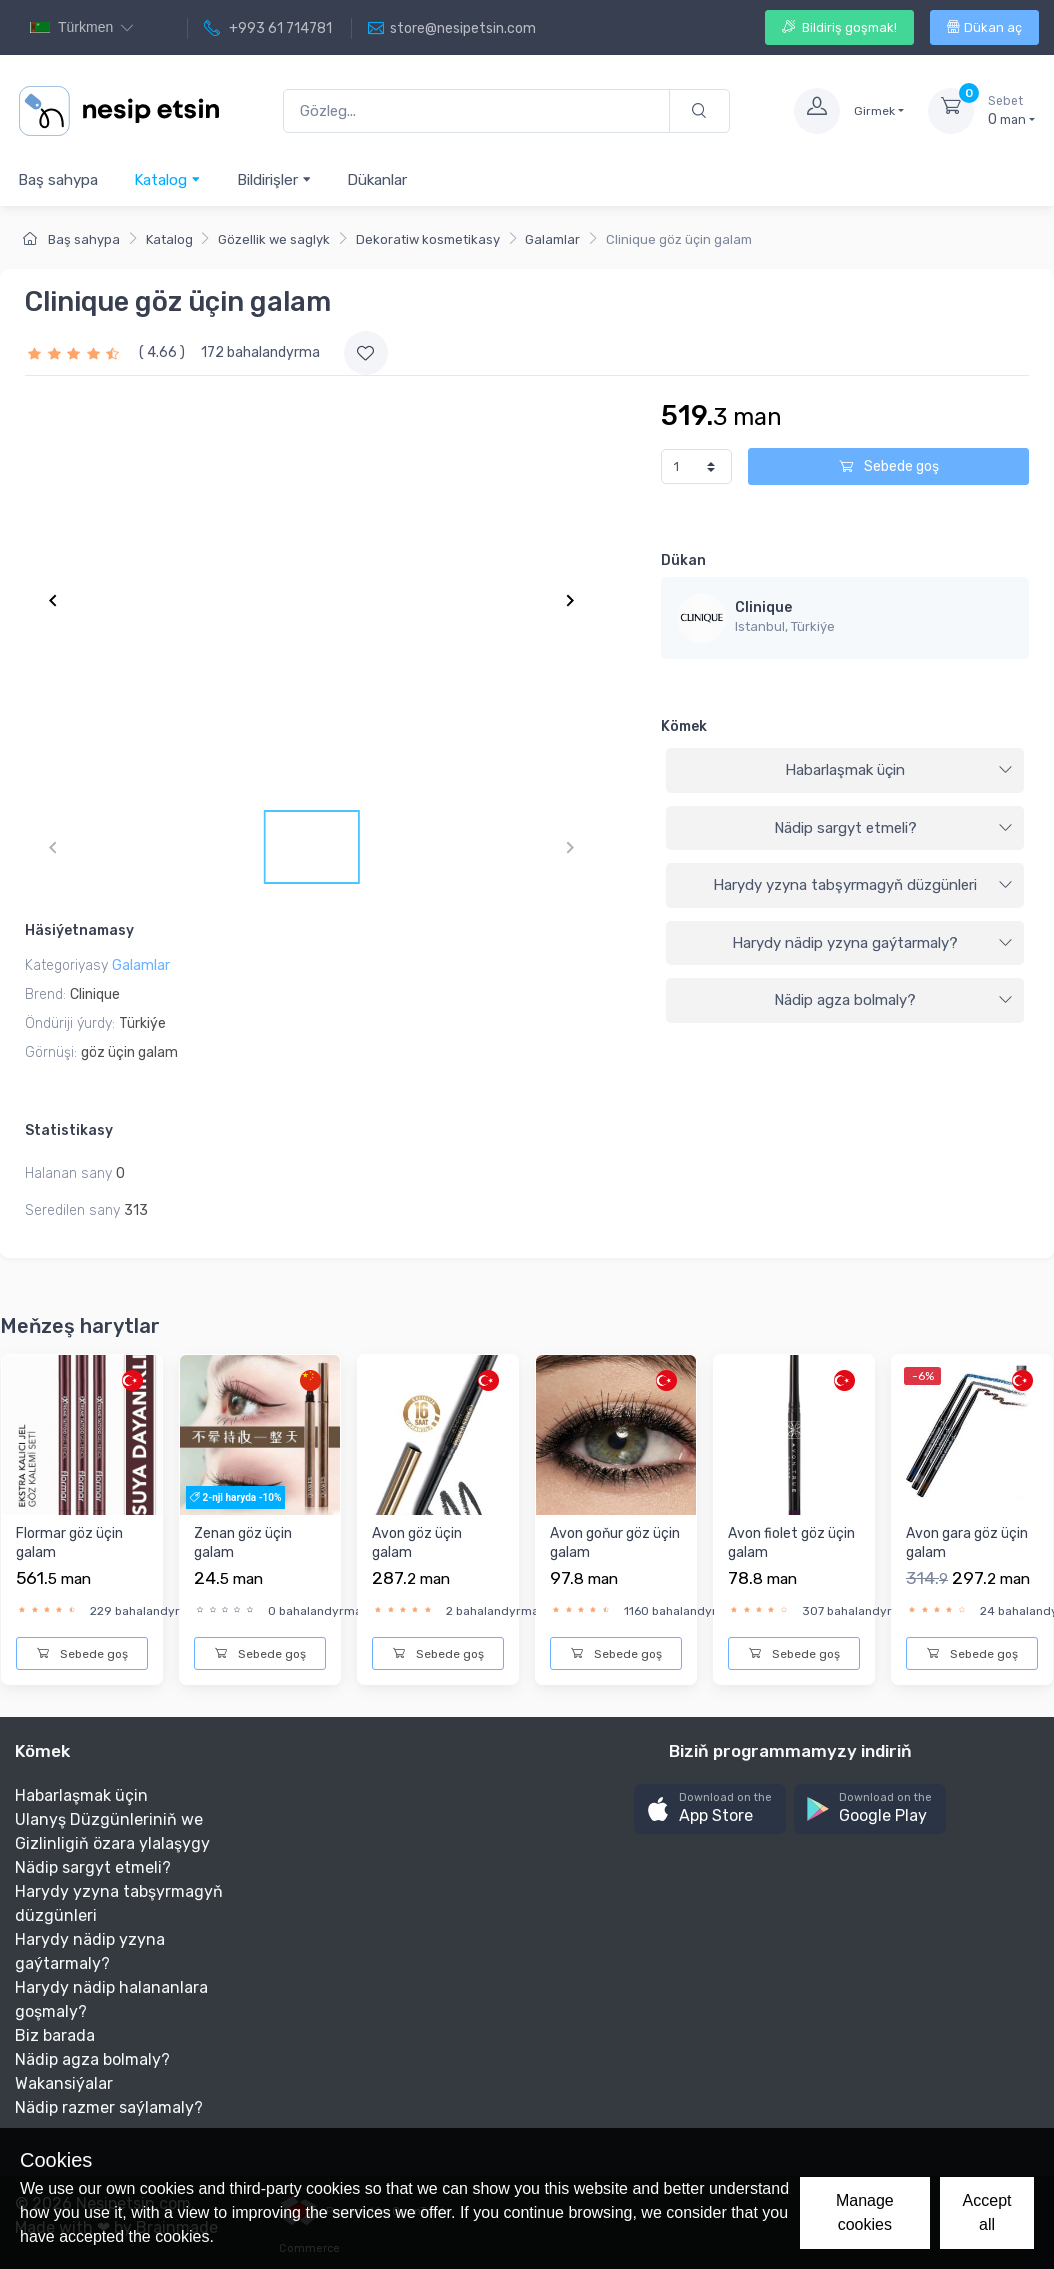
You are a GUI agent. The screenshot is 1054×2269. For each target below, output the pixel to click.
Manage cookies (865, 2212)
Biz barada (55, 2035)
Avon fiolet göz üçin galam (791, 1543)
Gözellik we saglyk (274, 239)
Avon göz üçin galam (417, 1543)
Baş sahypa (58, 180)
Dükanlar (377, 180)
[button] (710, 1809)
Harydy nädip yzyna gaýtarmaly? (872, 943)
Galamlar (552, 239)
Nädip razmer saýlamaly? (109, 2107)
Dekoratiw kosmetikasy (428, 239)
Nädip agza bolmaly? (893, 1000)
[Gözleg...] (476, 111)
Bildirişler (274, 179)
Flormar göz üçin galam (69, 1543)
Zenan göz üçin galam (243, 1543)
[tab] (845, 771)
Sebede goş (889, 466)
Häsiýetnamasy (79, 930)
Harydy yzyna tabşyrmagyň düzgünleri (863, 885)
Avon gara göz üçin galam (967, 1543)
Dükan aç (984, 27)
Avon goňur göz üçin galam (615, 1543)
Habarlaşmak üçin (899, 770)
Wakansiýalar (64, 2083)
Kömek (684, 726)
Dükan (683, 560)
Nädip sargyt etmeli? (893, 828)
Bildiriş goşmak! (839, 27)
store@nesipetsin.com (452, 29)
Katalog (167, 179)
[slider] (76, 352)
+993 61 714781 (268, 29)
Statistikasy (69, 1130)
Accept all (987, 2212)
